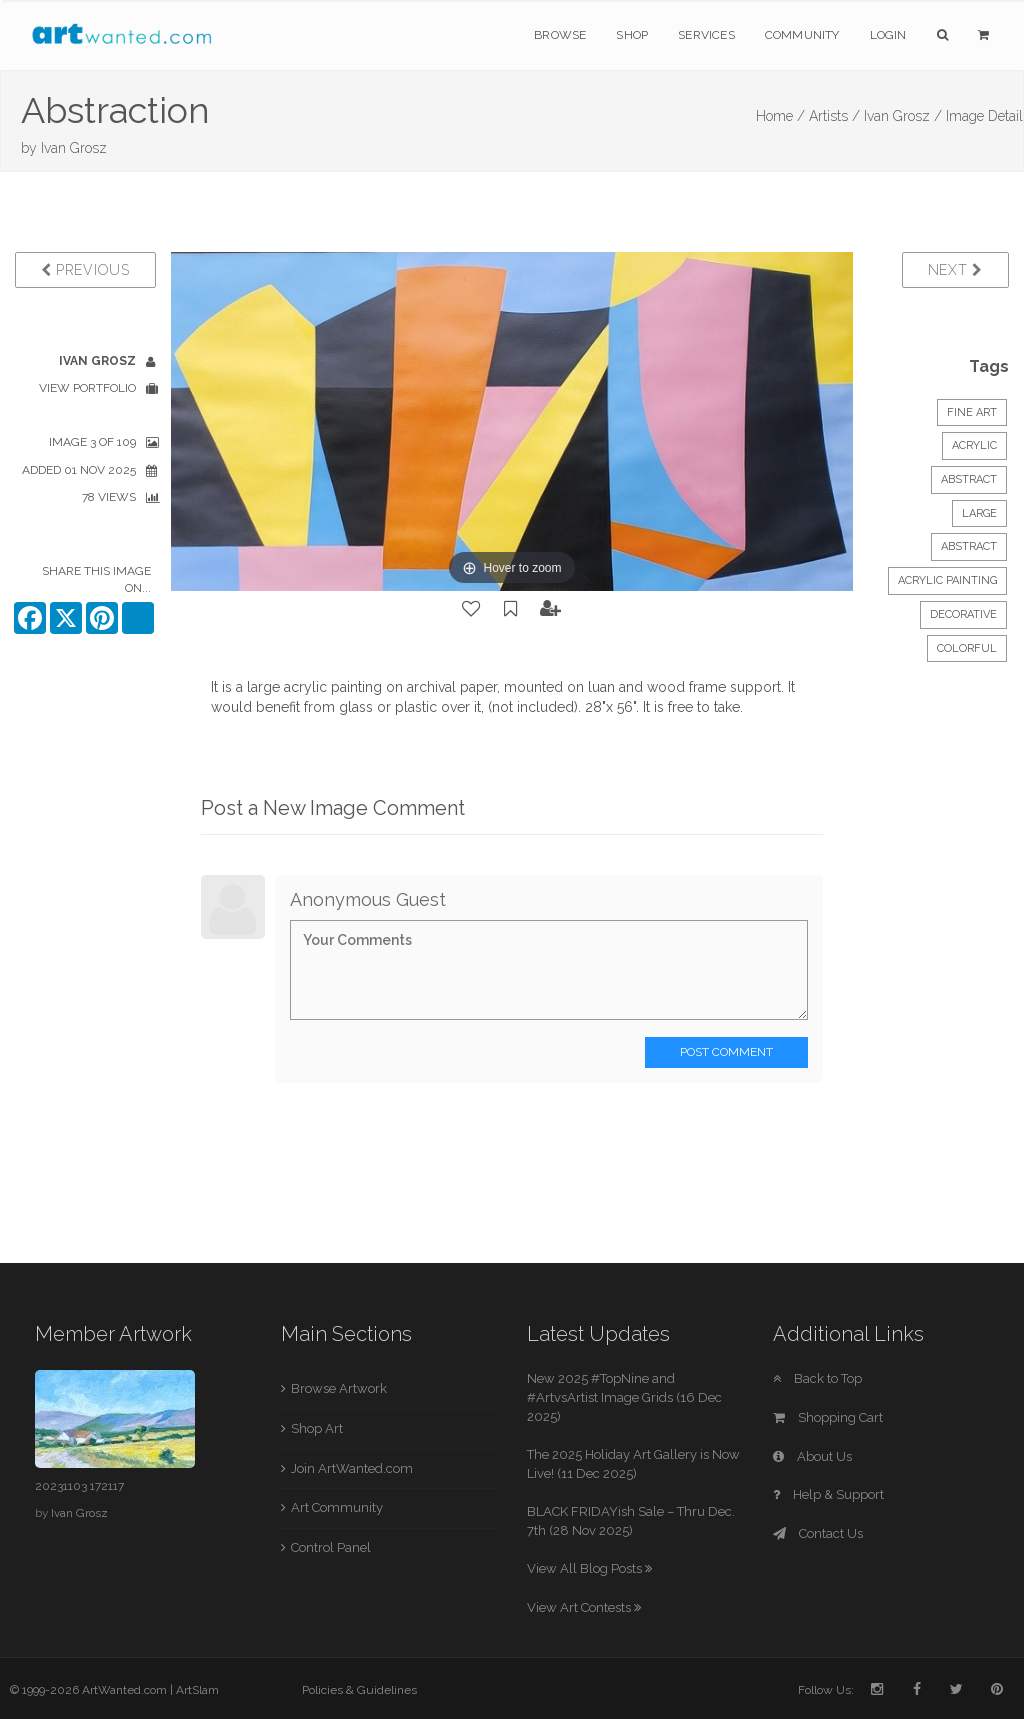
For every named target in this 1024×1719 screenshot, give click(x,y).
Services (706, 35)
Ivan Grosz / (903, 116)
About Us (812, 1456)
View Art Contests (584, 1607)
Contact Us (818, 1533)
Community (802, 35)
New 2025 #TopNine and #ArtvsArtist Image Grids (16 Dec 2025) (624, 1397)
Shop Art (317, 1428)
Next (955, 270)
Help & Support (828, 1494)
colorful (967, 648)
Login (888, 35)
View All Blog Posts (589, 1568)
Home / (780, 116)
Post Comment (726, 1052)
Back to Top (817, 1378)
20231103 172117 (79, 1486)
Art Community (337, 1507)
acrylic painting (947, 580)
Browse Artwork (339, 1388)
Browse (560, 35)
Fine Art (972, 412)
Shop (632, 35)
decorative (963, 614)
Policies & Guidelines (359, 1690)
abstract (969, 546)
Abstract (969, 479)
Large (979, 513)
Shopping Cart (828, 1417)
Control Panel (331, 1547)
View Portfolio (87, 388)
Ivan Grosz (74, 148)
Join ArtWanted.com (352, 1468)
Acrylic (974, 445)
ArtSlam (197, 1690)
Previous (85, 270)
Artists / (834, 116)
